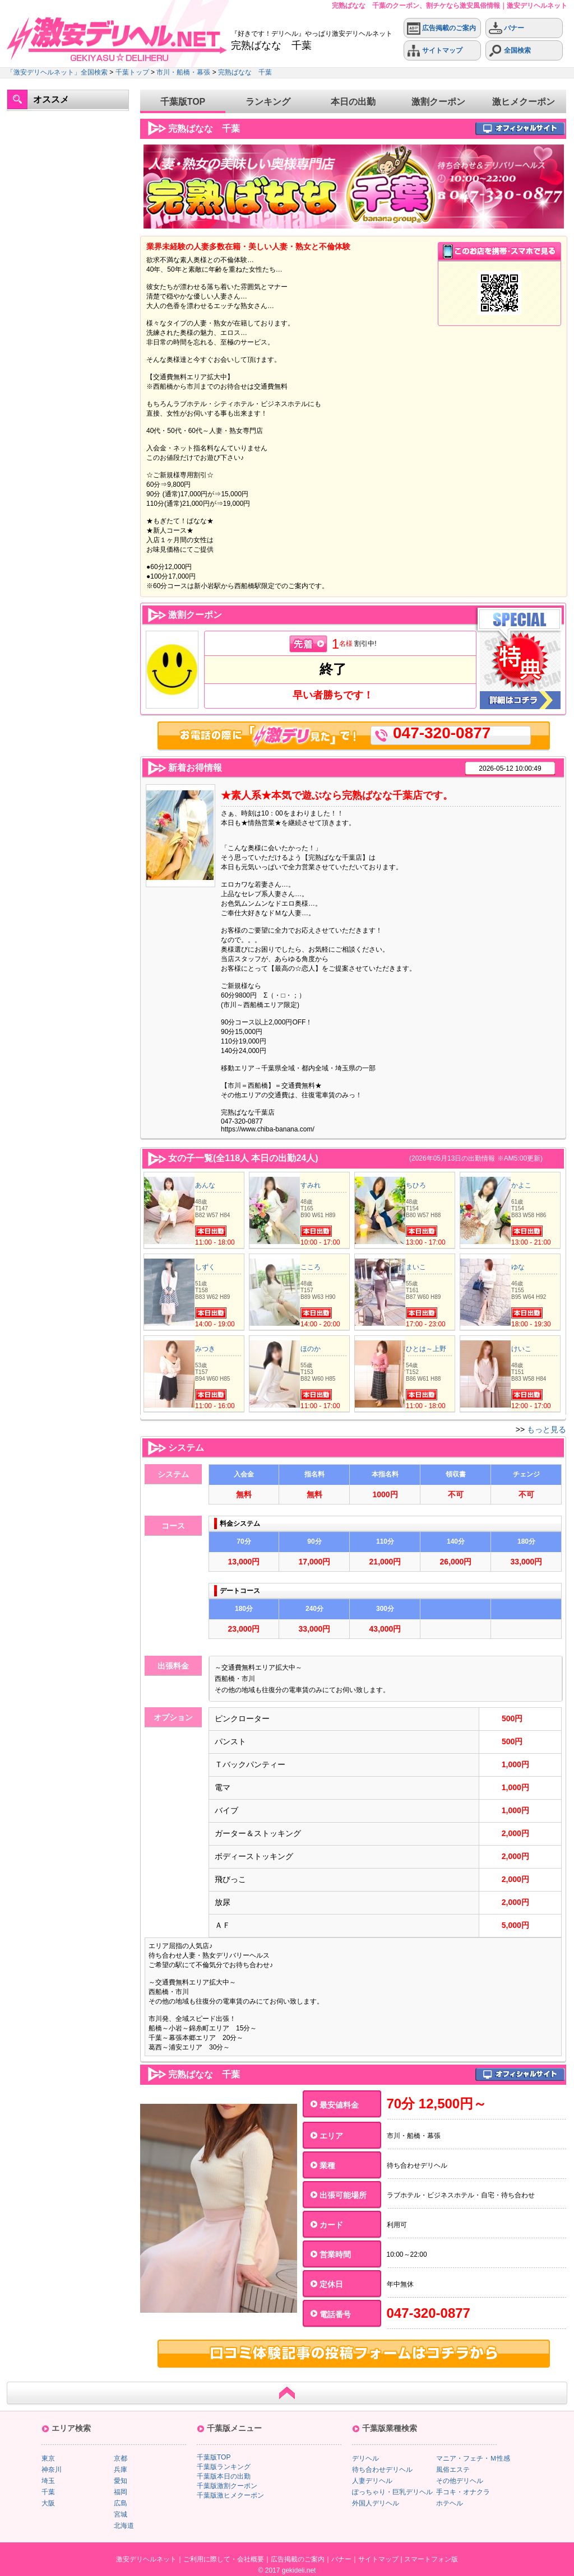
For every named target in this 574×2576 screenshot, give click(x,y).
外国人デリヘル (375, 2503)
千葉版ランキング (224, 2467)
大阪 (48, 2503)
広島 (120, 2503)
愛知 (120, 2481)
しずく (205, 1267)
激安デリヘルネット (146, 2559)
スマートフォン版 (431, 2559)
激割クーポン (438, 101)
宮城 (120, 2514)
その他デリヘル (459, 2481)
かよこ (521, 1185)
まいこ (416, 1267)
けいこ (521, 1349)
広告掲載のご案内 (441, 28)
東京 (48, 2458)
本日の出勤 (353, 101)
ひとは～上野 (426, 1349)
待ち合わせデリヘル (382, 2469)
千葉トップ (132, 72)
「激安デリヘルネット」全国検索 (57, 72)
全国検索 (510, 51)
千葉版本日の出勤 (224, 2476)
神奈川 (51, 2469)
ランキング (268, 101)
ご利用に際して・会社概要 (223, 2559)
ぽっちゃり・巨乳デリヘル (392, 2492)
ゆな (518, 1267)
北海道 (124, 2526)
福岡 (120, 2492)
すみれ (310, 1185)
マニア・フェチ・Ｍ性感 (473, 2458)
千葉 (48, 2492)
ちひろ (416, 1185)
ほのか (310, 1349)
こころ (310, 1267)
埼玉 (48, 2481)
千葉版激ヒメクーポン (230, 2495)
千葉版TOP (183, 101)
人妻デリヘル (372, 2481)
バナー (506, 28)
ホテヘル (449, 2503)
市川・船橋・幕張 (183, 72)
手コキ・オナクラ (463, 2492)
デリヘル (365, 2458)
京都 (120, 2458)
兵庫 (120, 2469)
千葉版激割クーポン (227, 2486)
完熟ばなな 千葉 (245, 72)
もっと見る (546, 1429)
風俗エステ (453, 2469)
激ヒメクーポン (523, 101)
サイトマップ (434, 51)
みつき (205, 1349)
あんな (205, 1185)
